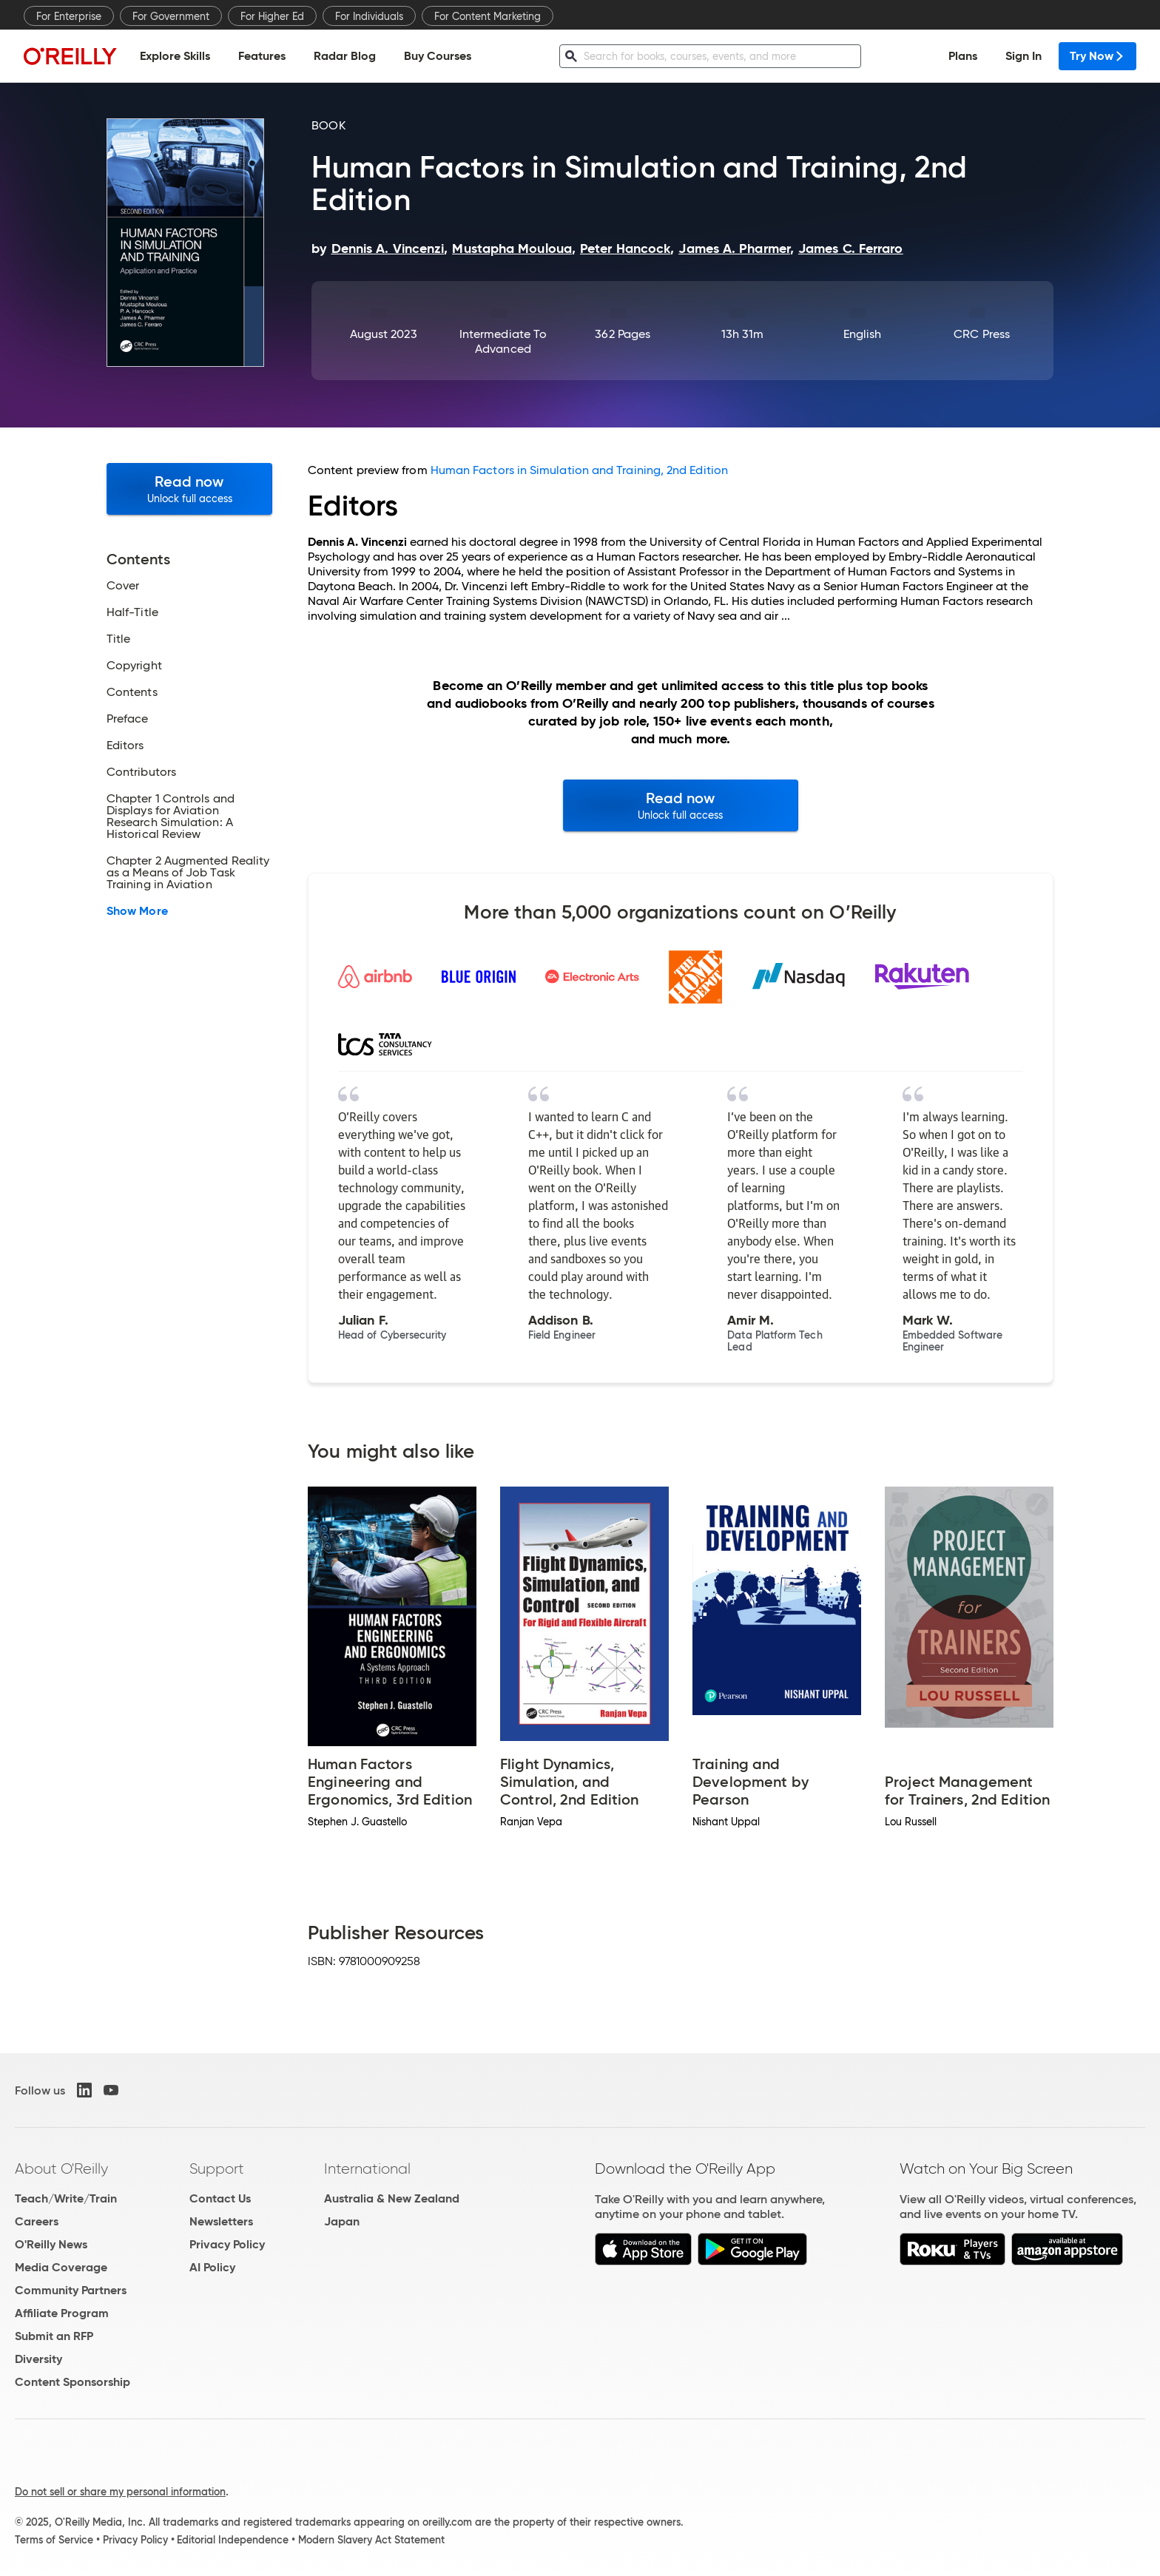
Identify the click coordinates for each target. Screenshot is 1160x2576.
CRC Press (982, 334)
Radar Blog (345, 56)
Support (216, 2168)
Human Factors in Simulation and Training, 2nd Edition (579, 470)
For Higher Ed (272, 16)
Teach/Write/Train (66, 2198)
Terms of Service (54, 2539)
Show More (137, 911)
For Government (170, 16)
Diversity (38, 2359)
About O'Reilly (61, 2168)
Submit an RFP (54, 2336)
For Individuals (369, 16)
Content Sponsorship (72, 2382)
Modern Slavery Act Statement (371, 2539)
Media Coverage (61, 2267)
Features (262, 56)
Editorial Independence (233, 2539)
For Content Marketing (487, 16)
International (367, 2168)
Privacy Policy (227, 2244)
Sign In (1023, 56)
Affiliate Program (62, 2313)
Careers (36, 2221)
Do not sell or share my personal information (120, 2491)
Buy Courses (437, 56)
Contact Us (220, 2198)
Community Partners (71, 2290)
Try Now (1097, 56)
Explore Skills (175, 56)
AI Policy (212, 2267)
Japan (342, 2221)
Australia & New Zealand (391, 2198)
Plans (962, 56)
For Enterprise (68, 16)
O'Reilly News (51, 2244)
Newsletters (221, 2221)
